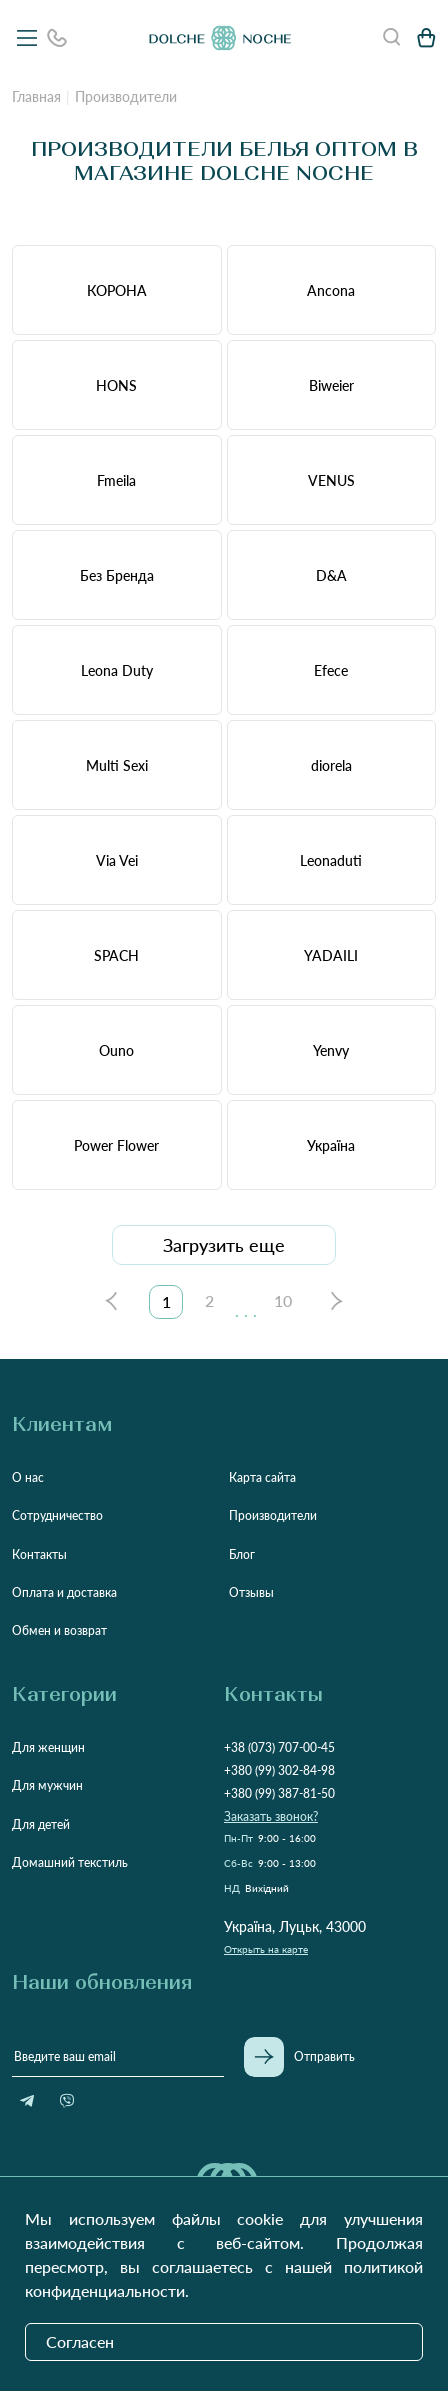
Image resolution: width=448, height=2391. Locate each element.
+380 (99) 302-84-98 (279, 1770)
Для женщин (48, 1747)
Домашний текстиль (70, 1862)
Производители (273, 1515)
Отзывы (251, 1592)
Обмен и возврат (59, 1630)
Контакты (39, 1554)
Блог (242, 1554)
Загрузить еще (224, 1245)
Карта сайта (262, 1477)
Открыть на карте (266, 1949)
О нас (28, 1477)
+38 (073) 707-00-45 (279, 1747)
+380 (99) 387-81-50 (279, 1793)
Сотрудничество (57, 1515)
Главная (36, 96)
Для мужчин (47, 1785)
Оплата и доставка (64, 1592)
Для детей (41, 1824)
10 (283, 1300)
